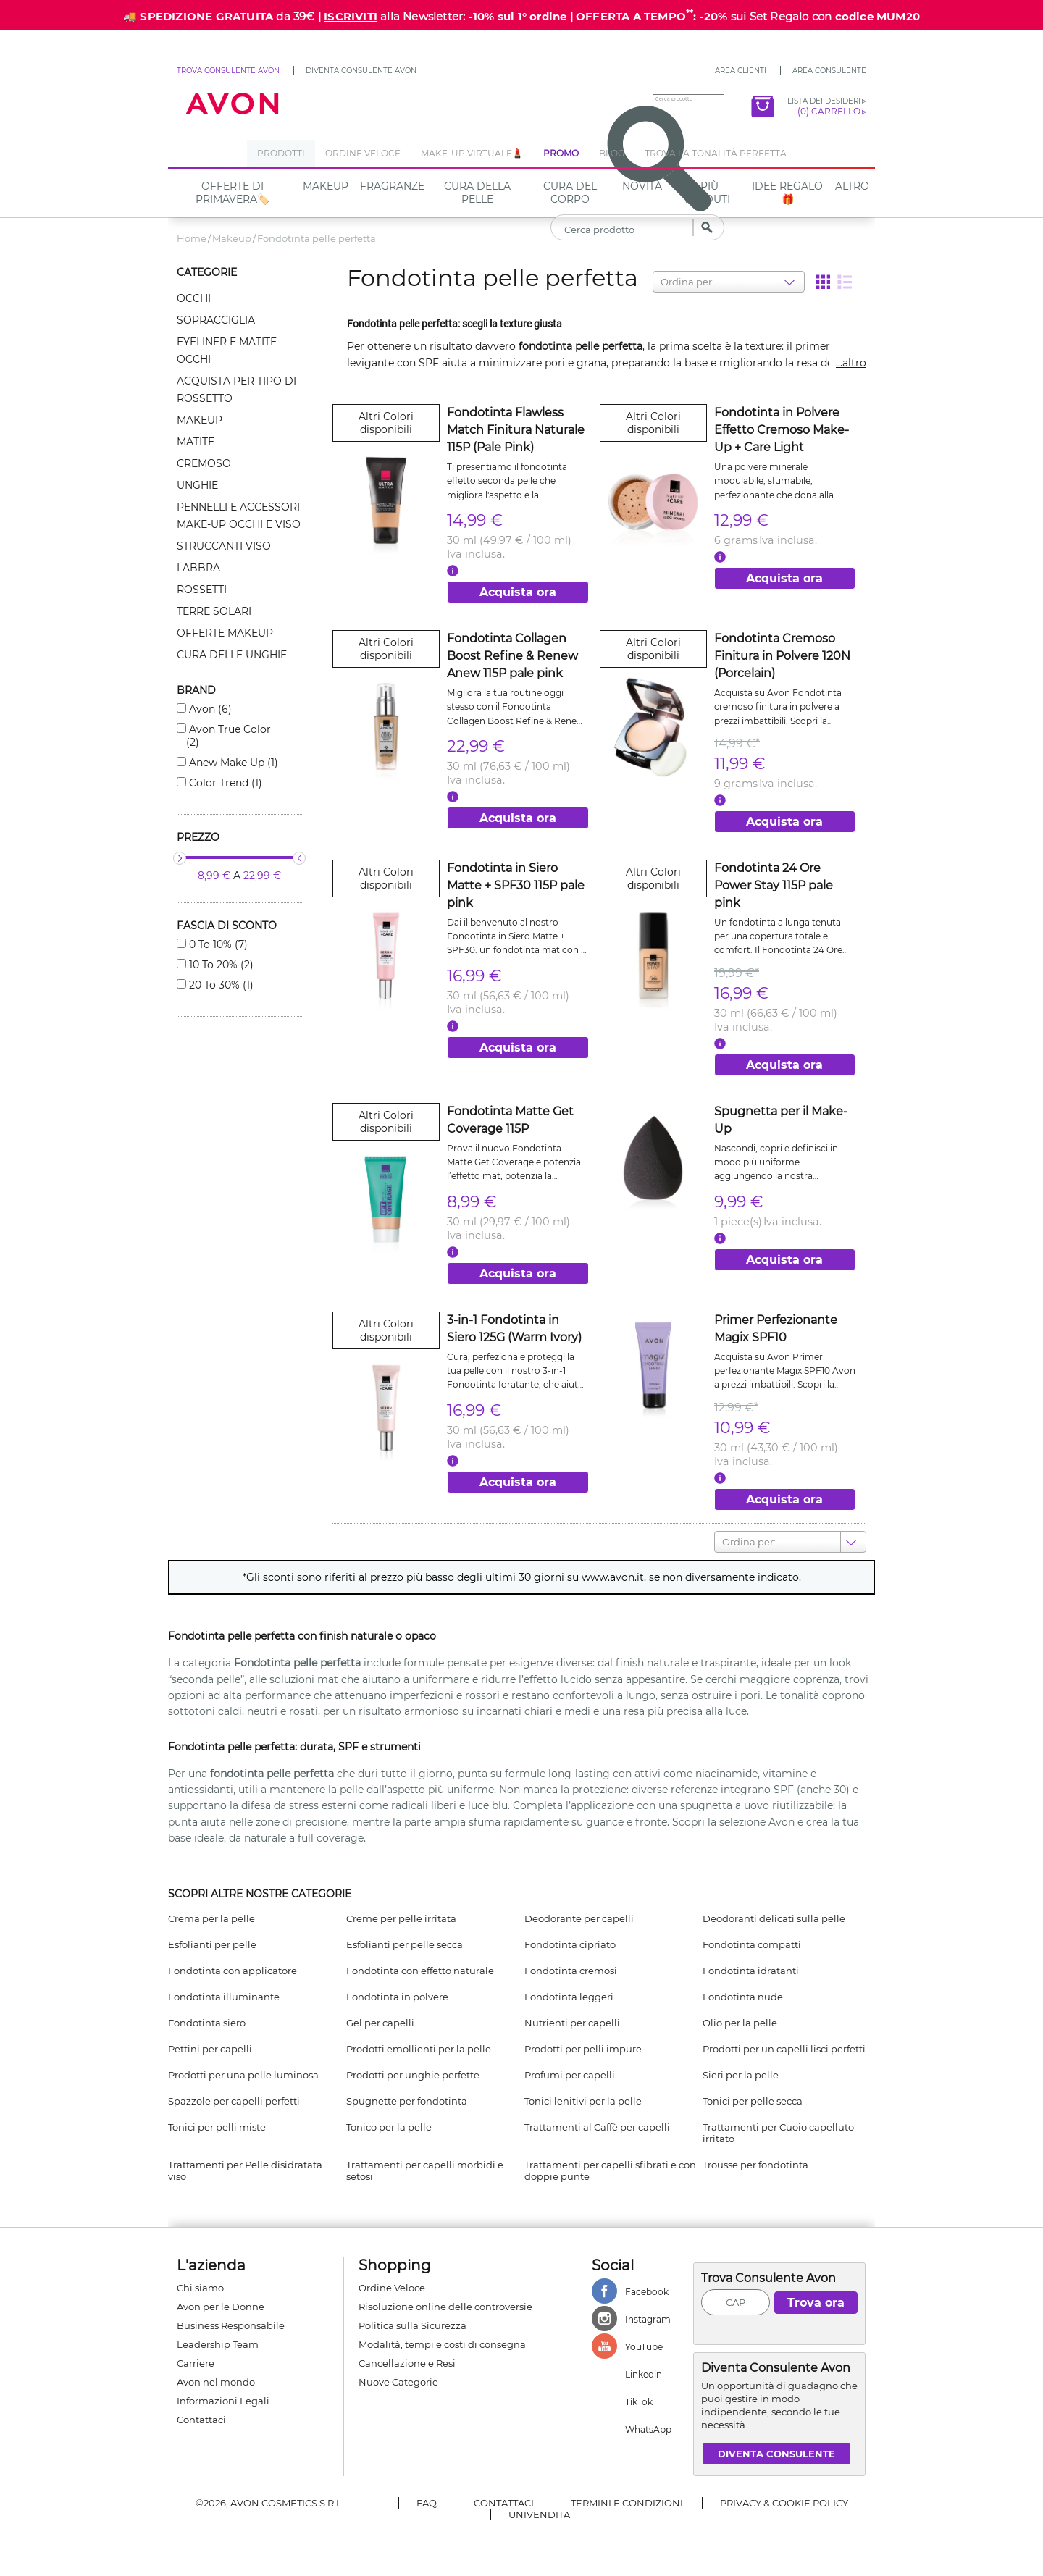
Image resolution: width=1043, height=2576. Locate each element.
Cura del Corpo (570, 193)
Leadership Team (218, 2344)
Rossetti (202, 589)
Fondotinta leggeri (568, 1996)
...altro (851, 362)
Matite (195, 441)
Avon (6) (209, 709)
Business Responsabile (231, 2325)
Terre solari (214, 611)
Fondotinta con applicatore (232, 1970)
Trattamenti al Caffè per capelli (597, 2127)
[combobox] (662, 282)
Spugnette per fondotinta (406, 2101)
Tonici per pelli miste (217, 2127)
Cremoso (204, 463)
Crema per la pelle (211, 1918)
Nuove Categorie (398, 2382)
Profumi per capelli (569, 2075)
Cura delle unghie (232, 654)
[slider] (179, 858)
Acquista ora (517, 592)
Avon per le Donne (220, 2306)
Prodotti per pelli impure (583, 2049)
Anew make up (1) (232, 762)
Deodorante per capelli (579, 1918)
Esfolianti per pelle (212, 1944)
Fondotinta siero (207, 2023)
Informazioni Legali (223, 2401)
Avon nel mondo (216, 2382)
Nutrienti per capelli (572, 2023)
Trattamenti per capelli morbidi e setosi (424, 2170)
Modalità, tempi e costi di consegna (442, 2344)
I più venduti (706, 193)
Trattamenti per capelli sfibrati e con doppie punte (610, 2170)
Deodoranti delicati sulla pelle (774, 1918)
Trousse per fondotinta (755, 2164)
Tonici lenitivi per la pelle (583, 2101)
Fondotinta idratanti (751, 1970)
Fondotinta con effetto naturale (420, 1970)
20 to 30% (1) (220, 984)
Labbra (198, 567)
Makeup (325, 186)
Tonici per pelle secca (753, 2101)
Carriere (195, 2363)
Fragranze (392, 186)
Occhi (194, 298)
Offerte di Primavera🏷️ (232, 193)
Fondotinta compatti (752, 1944)
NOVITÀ (642, 186)
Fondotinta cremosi (570, 1970)
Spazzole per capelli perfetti (234, 2101)
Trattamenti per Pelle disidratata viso (245, 2170)
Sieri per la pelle (741, 2075)
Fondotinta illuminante (224, 1996)
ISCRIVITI (350, 16)
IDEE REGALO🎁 (787, 193)
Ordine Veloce (392, 2288)
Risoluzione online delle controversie (445, 2306)
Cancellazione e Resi (407, 2363)
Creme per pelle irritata (401, 1918)
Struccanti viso (224, 546)
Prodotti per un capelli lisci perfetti (784, 2049)
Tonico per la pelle (389, 2127)
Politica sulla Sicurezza (412, 2325)
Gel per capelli (380, 2023)
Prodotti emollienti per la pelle (418, 2049)
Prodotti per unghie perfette (412, 2075)
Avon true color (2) (228, 736)
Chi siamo (200, 2288)
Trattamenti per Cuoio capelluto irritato (778, 2132)
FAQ (426, 2503)
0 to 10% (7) (217, 944)
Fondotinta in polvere (397, 1996)
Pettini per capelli (210, 2049)
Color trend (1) (224, 782)
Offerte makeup (225, 632)
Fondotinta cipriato (570, 1944)
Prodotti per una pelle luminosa (243, 2075)
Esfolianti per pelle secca (404, 1944)
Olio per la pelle (740, 2023)
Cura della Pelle (477, 193)
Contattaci (201, 2419)
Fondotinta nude (743, 1996)
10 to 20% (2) (220, 964)
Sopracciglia (216, 320)
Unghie (197, 485)
